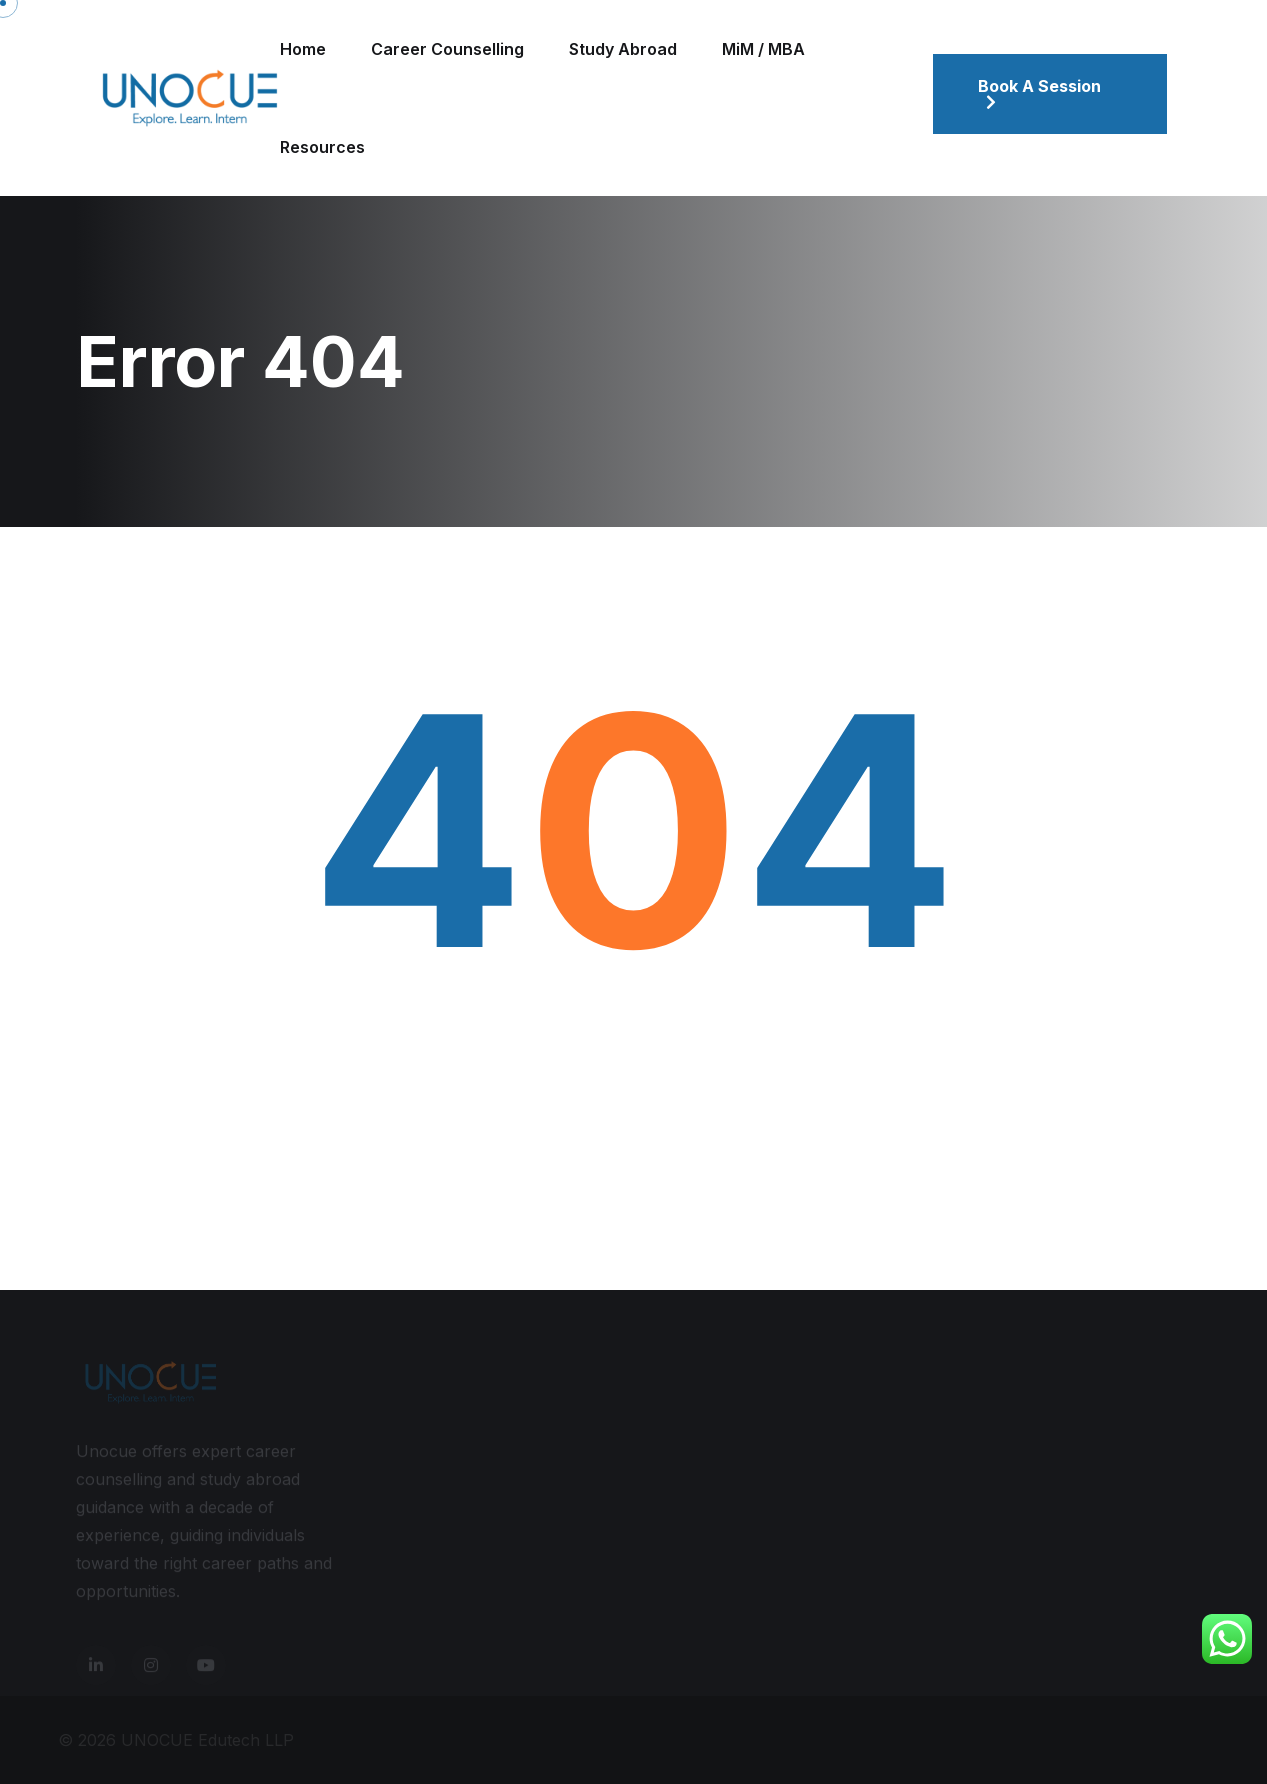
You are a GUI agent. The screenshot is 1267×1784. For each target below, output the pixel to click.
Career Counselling (447, 49)
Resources (322, 147)
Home (303, 49)
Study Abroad (623, 49)
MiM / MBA (763, 49)
